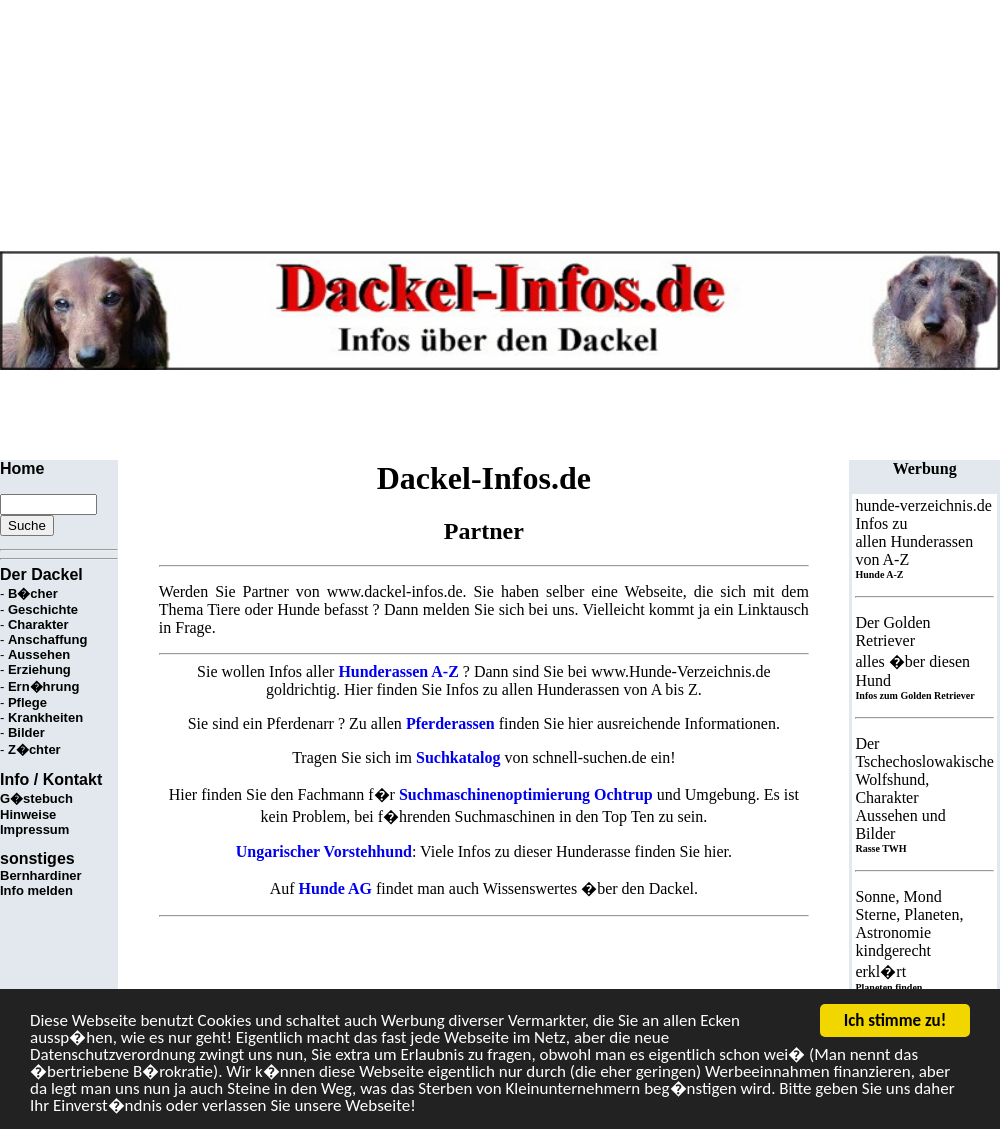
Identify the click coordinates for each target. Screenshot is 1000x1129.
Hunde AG (335, 888)
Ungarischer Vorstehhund (324, 851)
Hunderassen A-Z (398, 671)
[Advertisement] (364, 415)
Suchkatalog (458, 757)
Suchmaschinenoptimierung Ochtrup (526, 794)
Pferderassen (450, 723)
